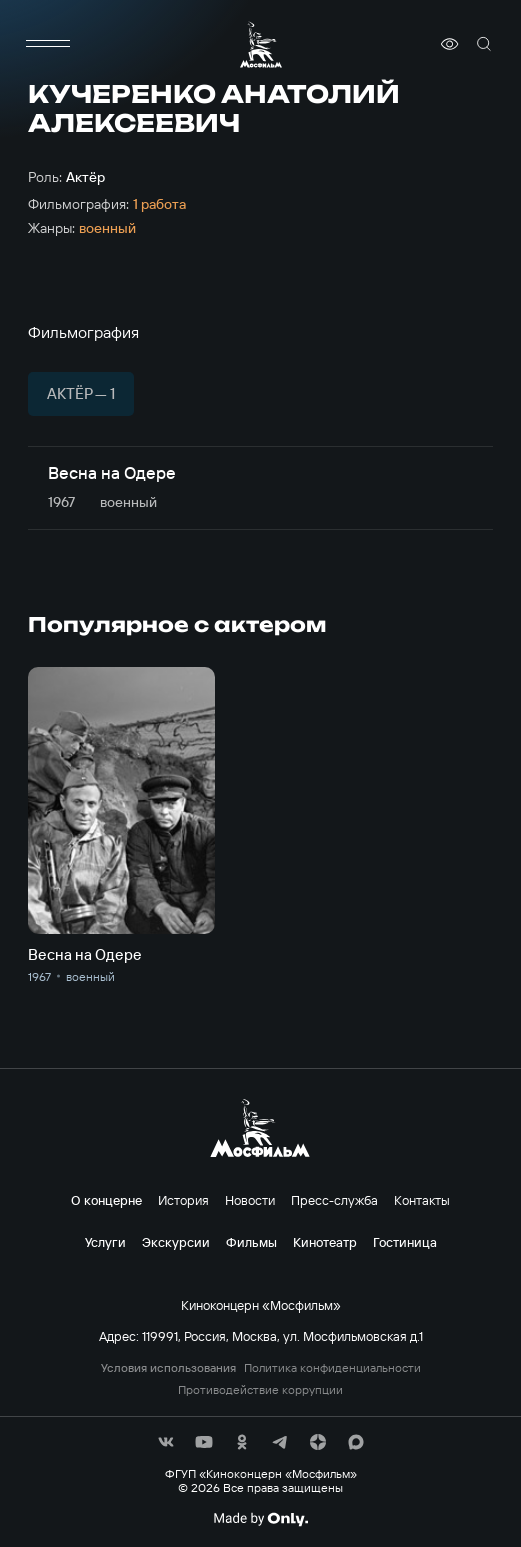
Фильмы (251, 1242)
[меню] (48, 44)
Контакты (422, 1200)
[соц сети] (166, 1442)
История (183, 1200)
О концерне (106, 1200)
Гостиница (405, 1242)
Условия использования (168, 1368)
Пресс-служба (334, 1200)
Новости (250, 1200)
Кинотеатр (325, 1242)
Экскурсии (176, 1242)
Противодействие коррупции (260, 1390)
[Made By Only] (260, 1519)
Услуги (105, 1242)
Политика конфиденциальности (332, 1368)
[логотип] (261, 44)
